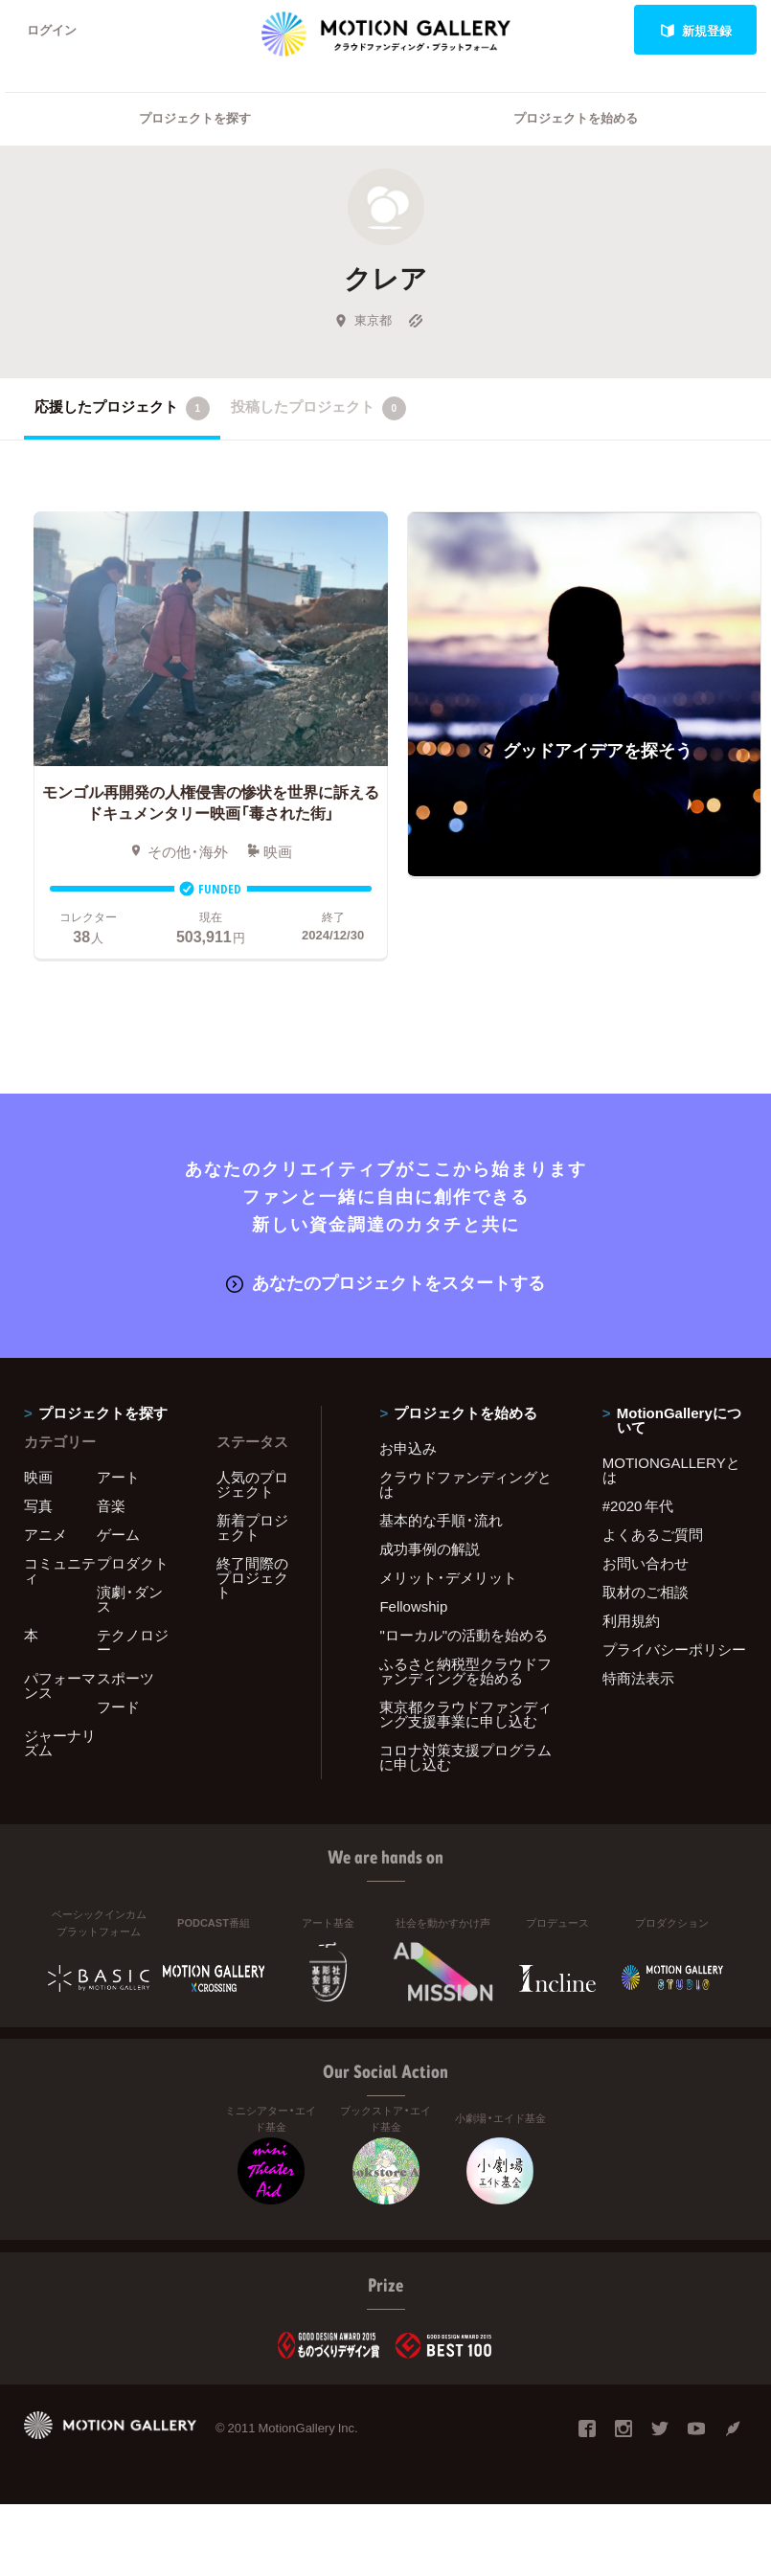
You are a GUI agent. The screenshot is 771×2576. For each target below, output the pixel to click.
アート (118, 1478)
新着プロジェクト (252, 1529)
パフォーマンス (60, 1687)
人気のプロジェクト (252, 1485)
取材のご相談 (645, 1593)
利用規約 (631, 1622)
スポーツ (125, 1679)
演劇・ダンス (130, 1600)
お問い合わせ (645, 1564)
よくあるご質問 (652, 1536)
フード (118, 1708)
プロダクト (133, 1564)
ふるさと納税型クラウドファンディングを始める (465, 1672)
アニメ (45, 1536)
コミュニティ (60, 1572)
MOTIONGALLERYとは (671, 1471)
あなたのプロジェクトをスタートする (385, 1284)
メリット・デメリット (448, 1579)
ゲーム (118, 1536)
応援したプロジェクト (122, 409)
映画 (38, 1478)
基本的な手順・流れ (441, 1521)
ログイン (52, 30)
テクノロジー (133, 1643)
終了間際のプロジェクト (252, 1579)
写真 (38, 1507)
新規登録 (696, 30)
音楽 (111, 1507)
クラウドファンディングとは (465, 1485)
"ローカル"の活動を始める (463, 1636)
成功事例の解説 (429, 1550)
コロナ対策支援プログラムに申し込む (465, 1758)
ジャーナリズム (60, 1744)
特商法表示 (638, 1679)
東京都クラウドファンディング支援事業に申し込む (465, 1715)
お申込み (408, 1449)
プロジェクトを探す (195, 120)
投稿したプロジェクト (318, 409)
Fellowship (413, 1607)
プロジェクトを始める (575, 120)
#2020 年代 (638, 1507)
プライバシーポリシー (674, 1650)
